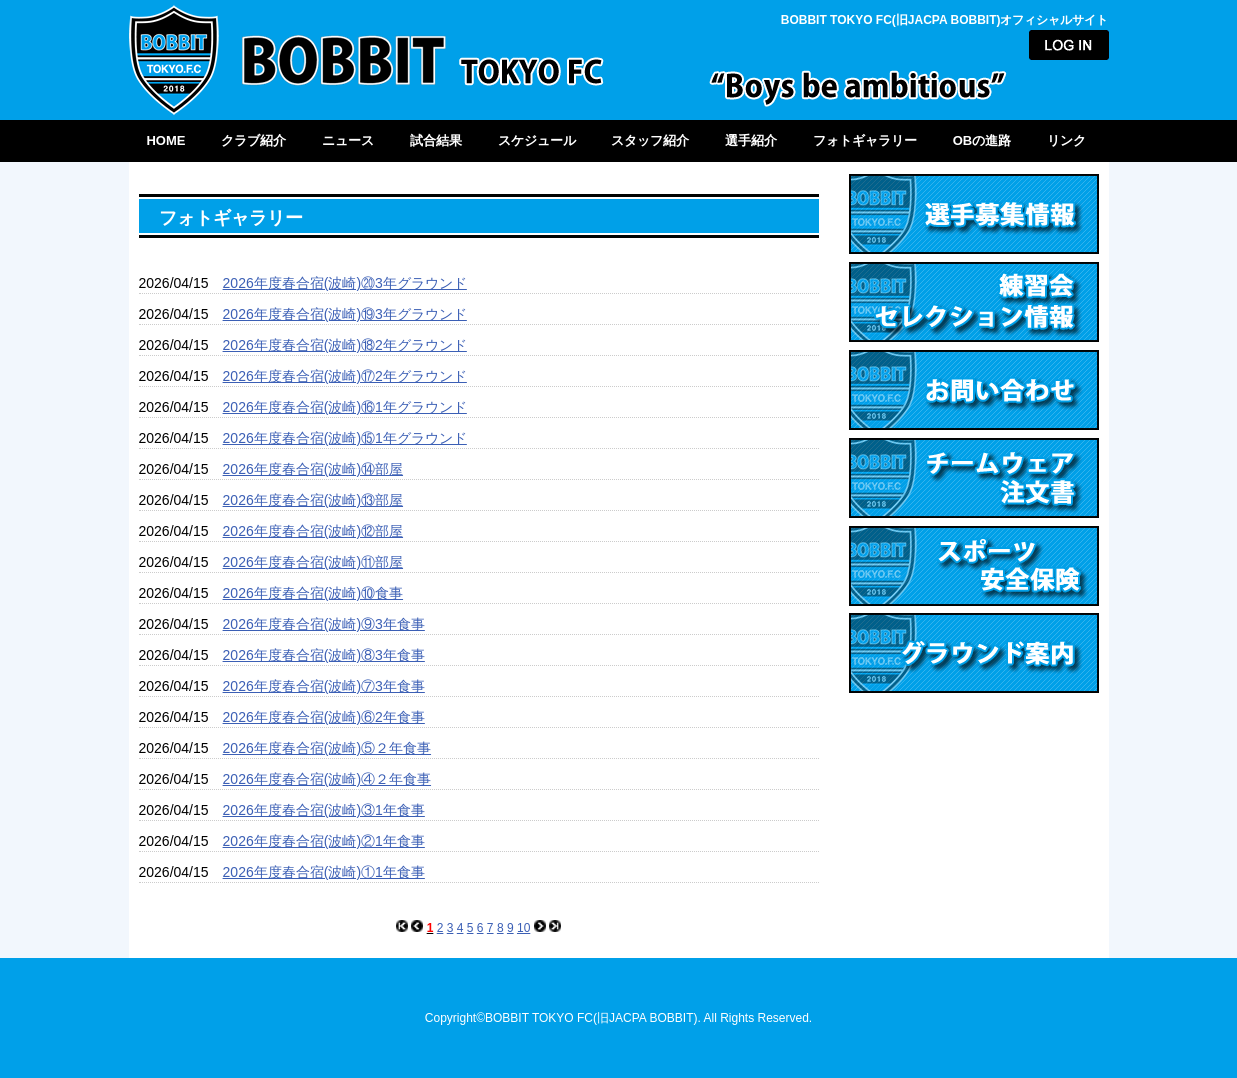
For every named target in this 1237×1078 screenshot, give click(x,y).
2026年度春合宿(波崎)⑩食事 (313, 593)
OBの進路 (982, 140)
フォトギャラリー (865, 140)
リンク (1066, 140)
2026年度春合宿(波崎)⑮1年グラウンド (345, 438)
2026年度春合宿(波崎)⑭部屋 (313, 469)
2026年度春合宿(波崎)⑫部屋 (313, 531)
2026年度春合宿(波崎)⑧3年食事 (324, 655)
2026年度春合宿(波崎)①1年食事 (324, 872)
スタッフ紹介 (650, 140)
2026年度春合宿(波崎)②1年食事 (324, 841)
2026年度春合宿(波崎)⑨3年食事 (324, 624)
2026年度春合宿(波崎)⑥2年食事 (324, 717)
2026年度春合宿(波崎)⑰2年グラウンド (345, 376)
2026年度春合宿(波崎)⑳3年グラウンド (345, 283)
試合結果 (436, 140)
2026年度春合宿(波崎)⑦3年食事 (324, 686)
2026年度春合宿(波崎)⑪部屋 (313, 562)
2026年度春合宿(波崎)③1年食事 (324, 810)
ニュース (348, 140)
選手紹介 (751, 140)
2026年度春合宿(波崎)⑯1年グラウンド (345, 407)
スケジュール (537, 140)
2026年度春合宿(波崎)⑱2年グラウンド (345, 345)
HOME (165, 140)
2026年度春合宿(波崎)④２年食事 (327, 779)
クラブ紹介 (253, 140)
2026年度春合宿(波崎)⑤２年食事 (327, 748)
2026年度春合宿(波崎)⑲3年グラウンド (345, 314)
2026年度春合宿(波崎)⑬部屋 (313, 500)
